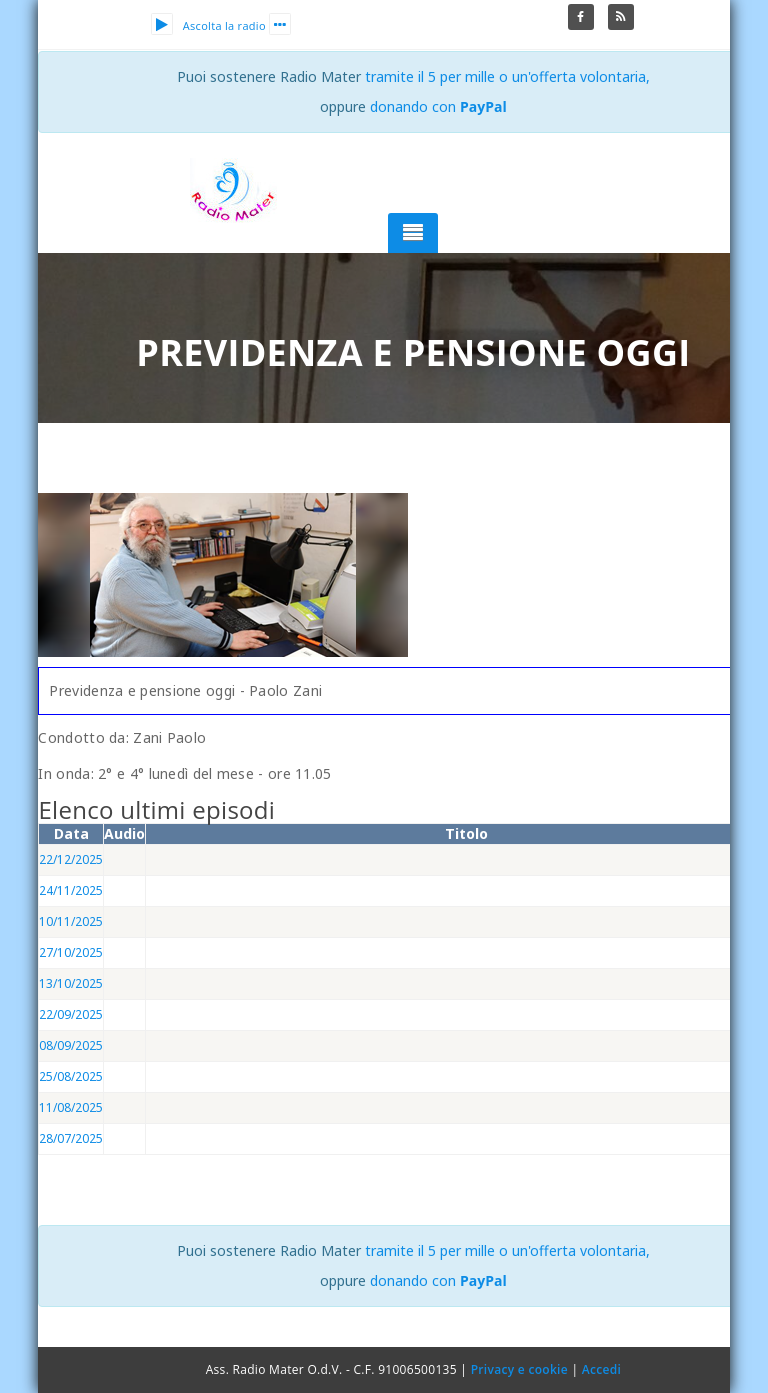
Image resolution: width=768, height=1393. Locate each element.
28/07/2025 (71, 1138)
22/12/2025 (71, 859)
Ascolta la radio (208, 25)
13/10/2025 (71, 983)
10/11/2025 (71, 921)
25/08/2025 (71, 1076)
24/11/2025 (71, 890)
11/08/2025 (71, 1107)
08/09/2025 (71, 1045)
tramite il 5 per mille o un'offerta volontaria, (507, 76)
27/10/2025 (71, 952)
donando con (438, 106)
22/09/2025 (71, 1014)
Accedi (601, 1369)
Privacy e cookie (519, 1369)
